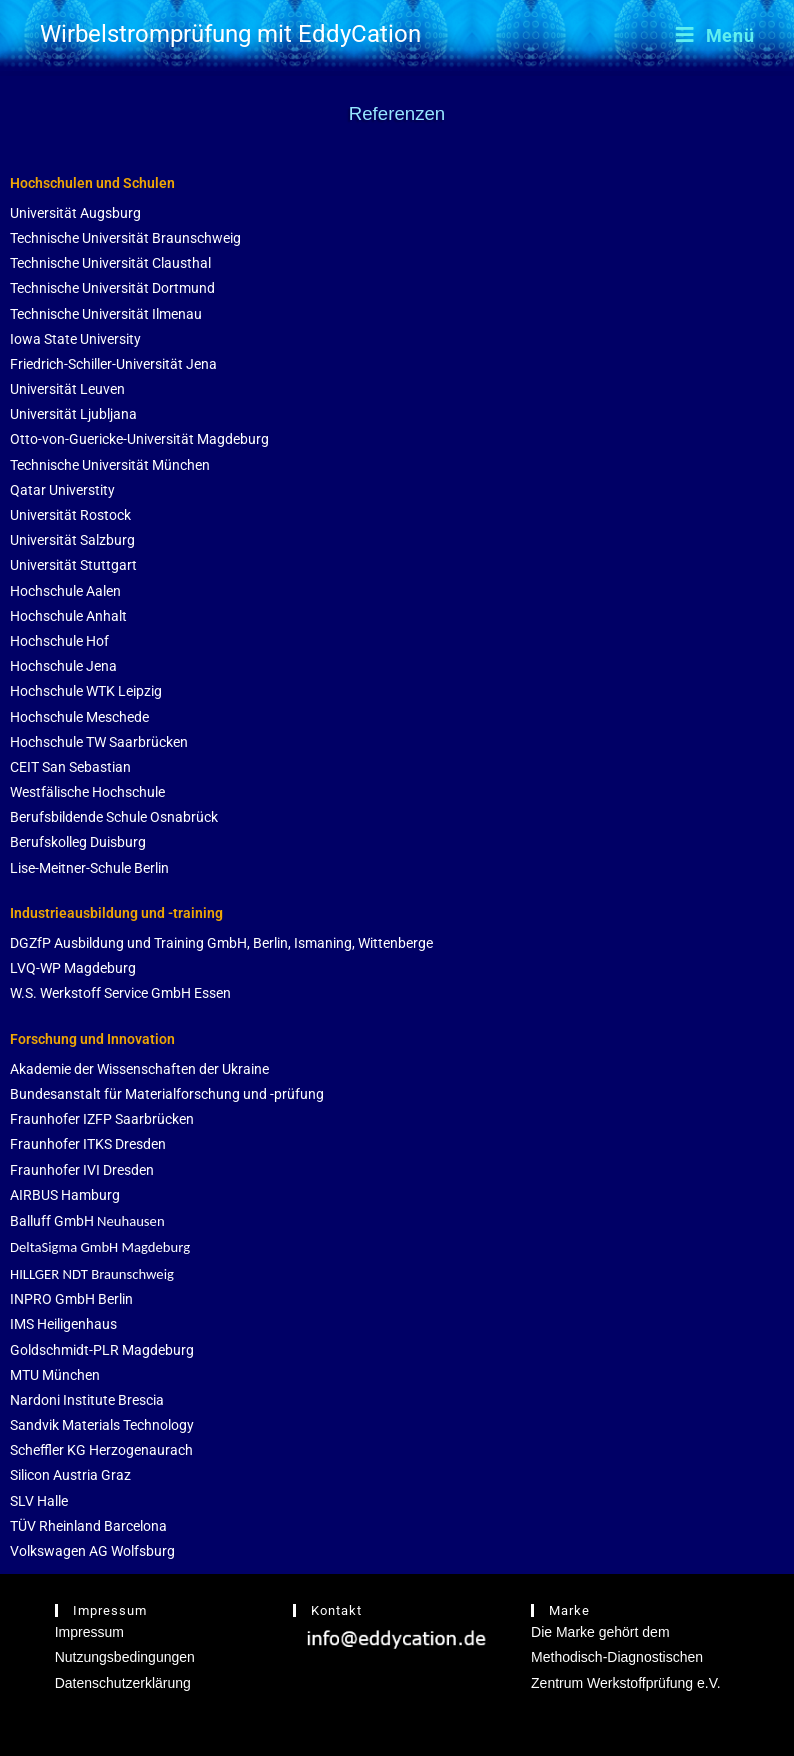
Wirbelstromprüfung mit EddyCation (230, 34)
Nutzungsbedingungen (125, 1657)
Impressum (89, 1632)
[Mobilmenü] (715, 35)
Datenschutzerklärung (123, 1683)
